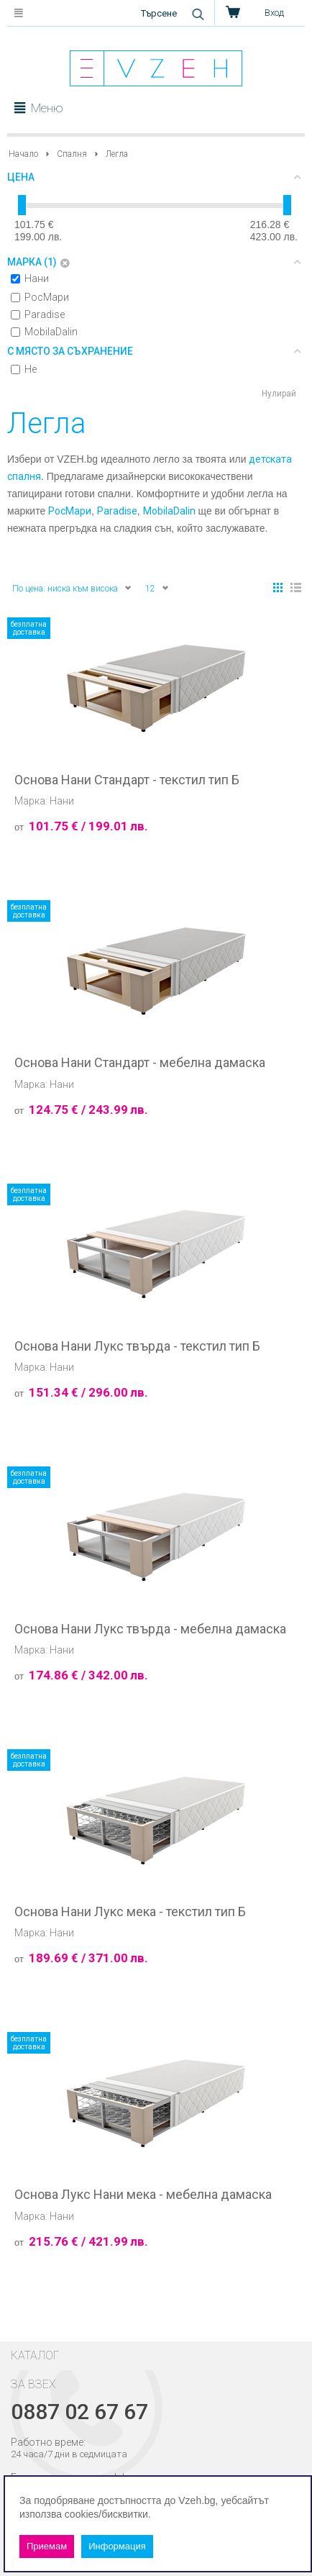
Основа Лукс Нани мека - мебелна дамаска (143, 2194)
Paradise (38, 314)
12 (157, 587)
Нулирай (279, 394)
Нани (30, 278)
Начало (23, 154)
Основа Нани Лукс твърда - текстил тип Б (137, 1346)
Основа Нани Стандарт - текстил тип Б (126, 780)
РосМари (40, 297)
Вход (274, 12)
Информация (117, 2546)
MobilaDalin (44, 331)
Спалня (72, 154)
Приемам (47, 2546)
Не (24, 369)
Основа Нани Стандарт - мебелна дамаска (139, 1063)
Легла (117, 154)
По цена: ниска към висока (72, 587)
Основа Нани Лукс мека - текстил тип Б (130, 1912)
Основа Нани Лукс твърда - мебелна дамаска (150, 1629)
